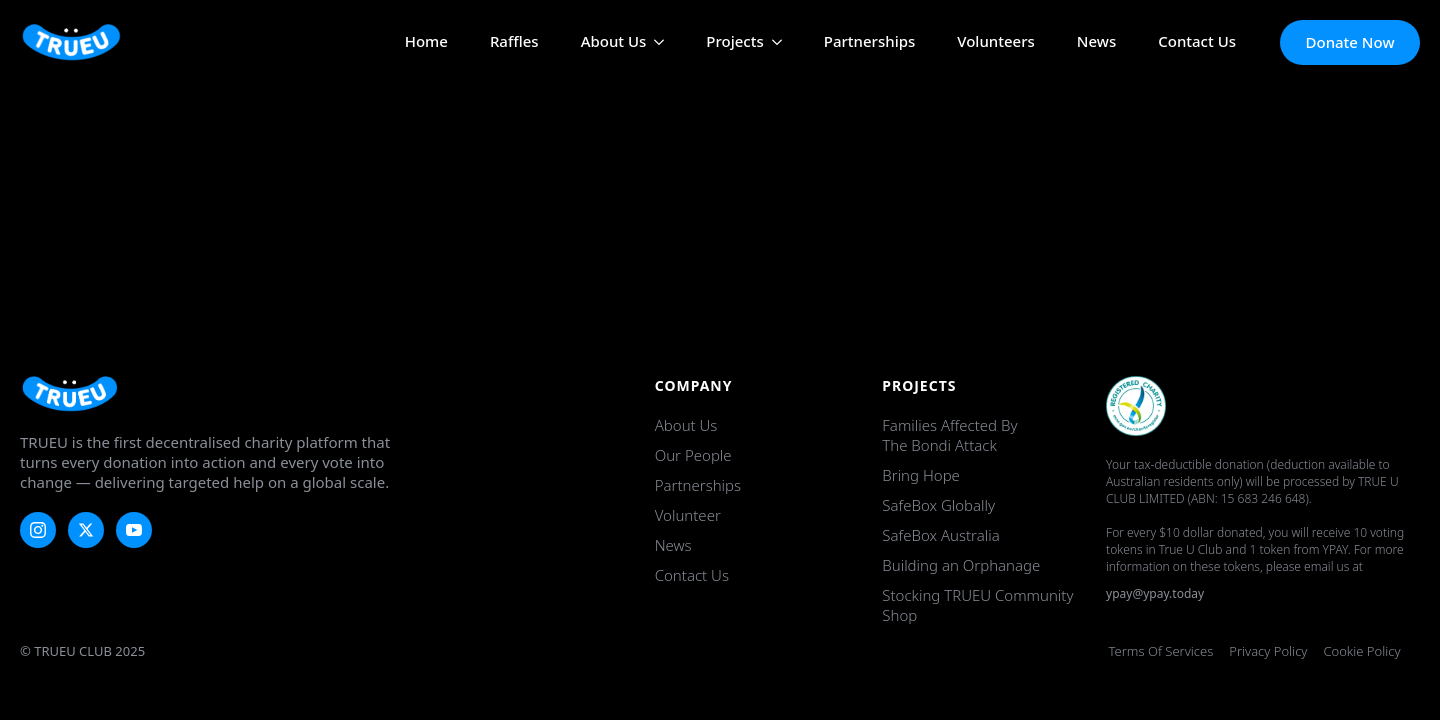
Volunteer (688, 515)
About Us (614, 42)
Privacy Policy (1268, 651)
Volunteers (996, 42)
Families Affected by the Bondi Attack (949, 435)
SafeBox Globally (938, 505)
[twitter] (86, 530)
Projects (734, 42)
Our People (693, 455)
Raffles (514, 42)
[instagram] (38, 530)
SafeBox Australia (940, 535)
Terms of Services (1161, 651)
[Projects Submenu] (773, 42)
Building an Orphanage (961, 565)
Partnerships (870, 42)
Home (426, 42)
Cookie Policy (1361, 651)
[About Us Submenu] (655, 42)
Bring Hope (921, 475)
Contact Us (1197, 42)
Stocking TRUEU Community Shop (977, 605)
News (1096, 42)
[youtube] (134, 530)
